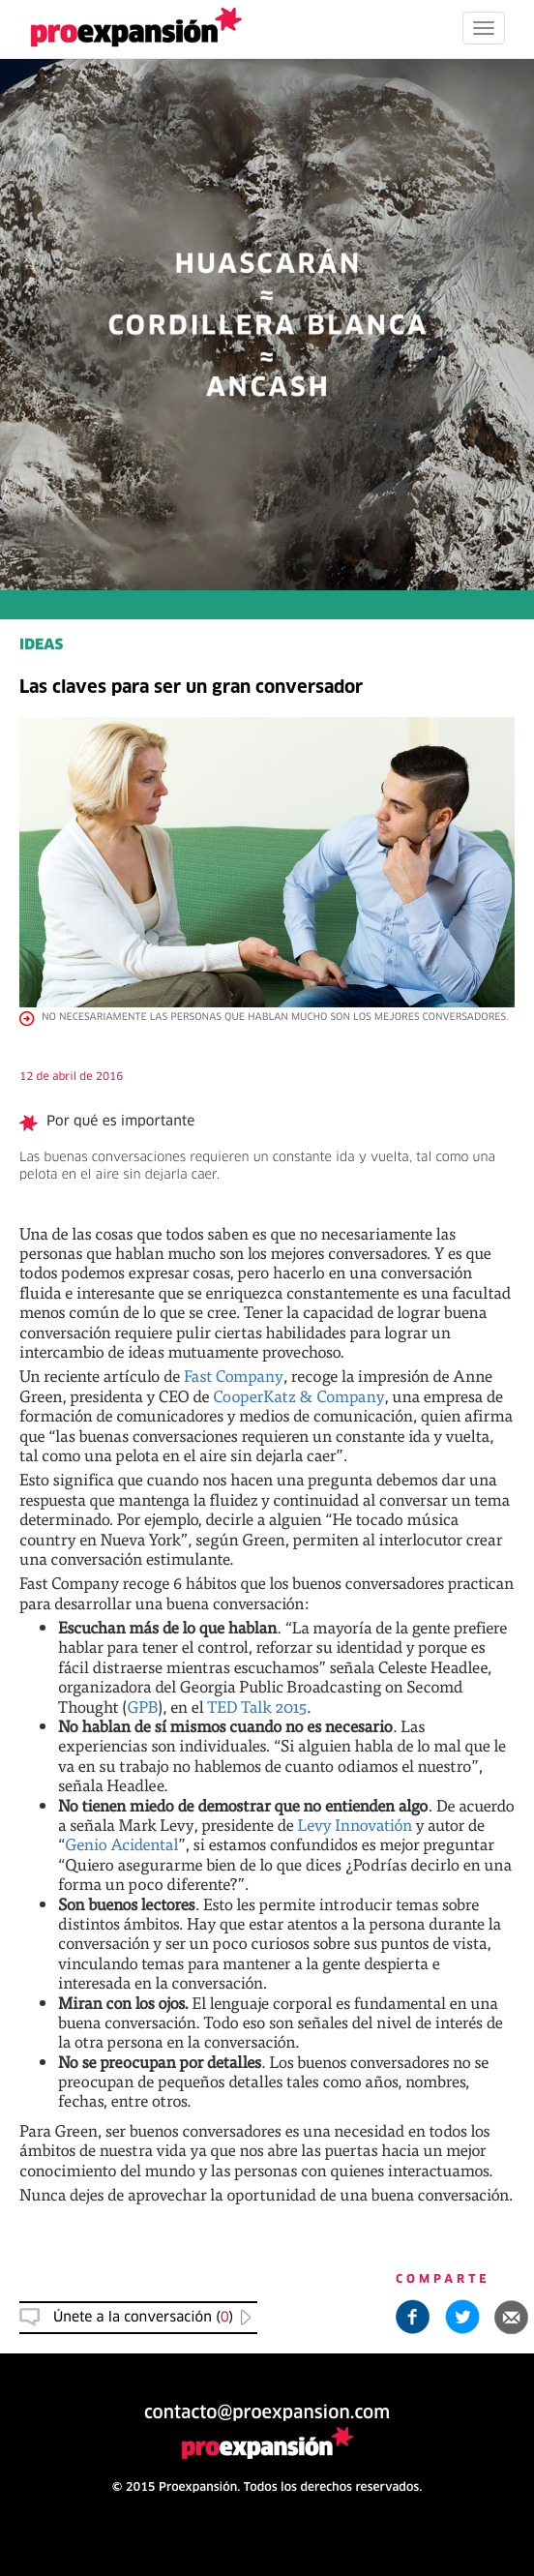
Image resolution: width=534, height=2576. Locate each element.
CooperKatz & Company (298, 1396)
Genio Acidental (121, 1844)
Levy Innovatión (355, 1824)
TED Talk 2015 (257, 1706)
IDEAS (41, 646)
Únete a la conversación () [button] (143, 2317)
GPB (142, 1706)
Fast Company (233, 1375)
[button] (511, 2316)
